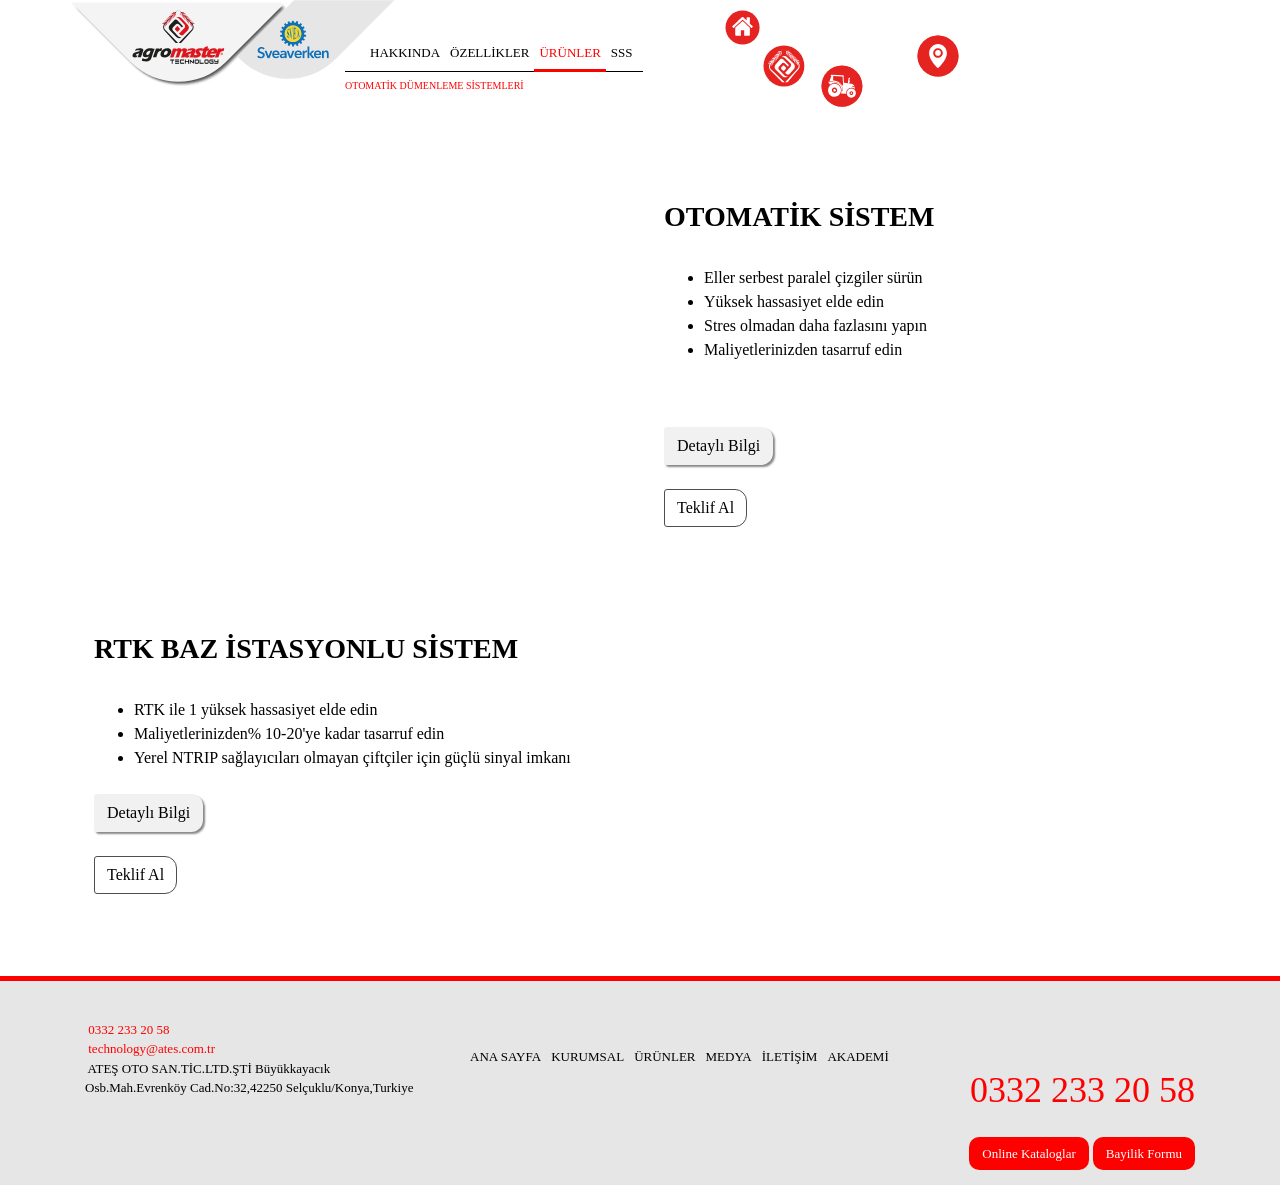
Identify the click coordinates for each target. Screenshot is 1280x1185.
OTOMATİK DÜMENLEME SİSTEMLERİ (434, 85)
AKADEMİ (857, 1056)
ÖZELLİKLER (489, 52)
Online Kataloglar (1029, 1153)
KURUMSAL (587, 1056)
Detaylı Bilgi (718, 445)
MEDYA (729, 1056)
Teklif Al (705, 507)
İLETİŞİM (790, 1056)
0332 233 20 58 (127, 1029)
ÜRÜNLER (569, 52)
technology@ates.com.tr (150, 1048)
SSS (622, 52)
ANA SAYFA (505, 1056)
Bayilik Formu (1144, 1153)
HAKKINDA (405, 52)
